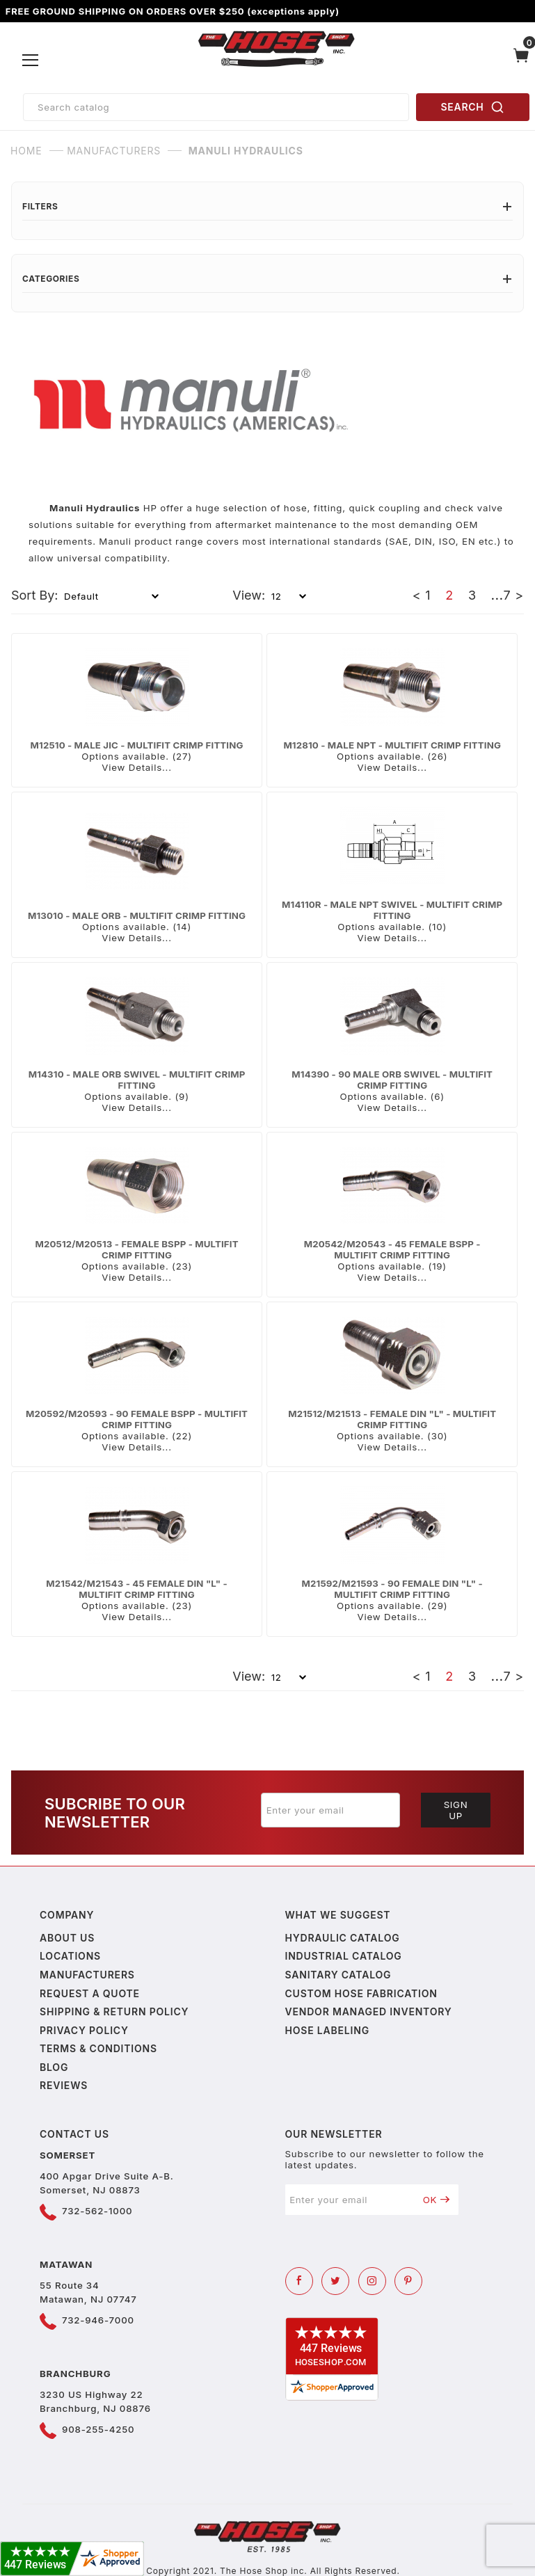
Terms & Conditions (98, 2048)
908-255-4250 (98, 2429)
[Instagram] (372, 2281)
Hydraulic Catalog (342, 1938)
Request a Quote (90, 1993)
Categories (267, 278)
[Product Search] (216, 107)
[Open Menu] (31, 60)
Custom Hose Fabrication (361, 1993)
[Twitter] (335, 2281)
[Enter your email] (330, 1810)
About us (67, 1938)
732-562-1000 (97, 2210)
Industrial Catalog (343, 1956)
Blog (54, 2067)
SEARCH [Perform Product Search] (473, 107)
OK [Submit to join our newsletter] (436, 2199)
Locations (70, 1956)
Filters (267, 206)
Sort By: (34, 595)
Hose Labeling (327, 2030)
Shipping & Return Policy (114, 2011)
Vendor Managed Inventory (368, 2011)
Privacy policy (84, 2030)
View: (248, 595)
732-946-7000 (98, 2320)
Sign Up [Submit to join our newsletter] (456, 1810)
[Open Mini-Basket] (521, 60)
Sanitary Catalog (338, 1975)
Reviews (64, 2085)
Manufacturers (87, 1975)
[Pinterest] (408, 2281)
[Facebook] (299, 2281)
